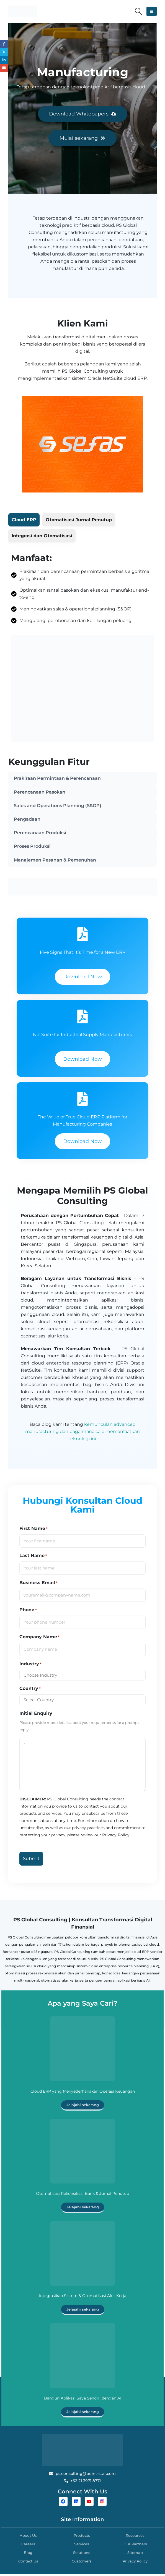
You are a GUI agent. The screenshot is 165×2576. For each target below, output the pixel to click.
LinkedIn (4, 60)
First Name (33, 1530)
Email (4, 68)
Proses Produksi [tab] (32, 847)
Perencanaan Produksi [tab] (40, 833)
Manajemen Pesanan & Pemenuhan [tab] (55, 861)
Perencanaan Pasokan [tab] (39, 792)
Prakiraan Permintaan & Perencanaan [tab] (57, 778)
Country (30, 1690)
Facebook (4, 44)
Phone (28, 1611)
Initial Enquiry (35, 1714)
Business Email (38, 1584)
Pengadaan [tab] (27, 820)
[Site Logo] (22, 11)
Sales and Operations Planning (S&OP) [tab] (57, 806)
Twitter (4, 52)
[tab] (24, 519)
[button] (138, 11)
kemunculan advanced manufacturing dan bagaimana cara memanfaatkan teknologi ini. (82, 1433)
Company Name (39, 1638)
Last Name (33, 1557)
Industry (30, 1665)
